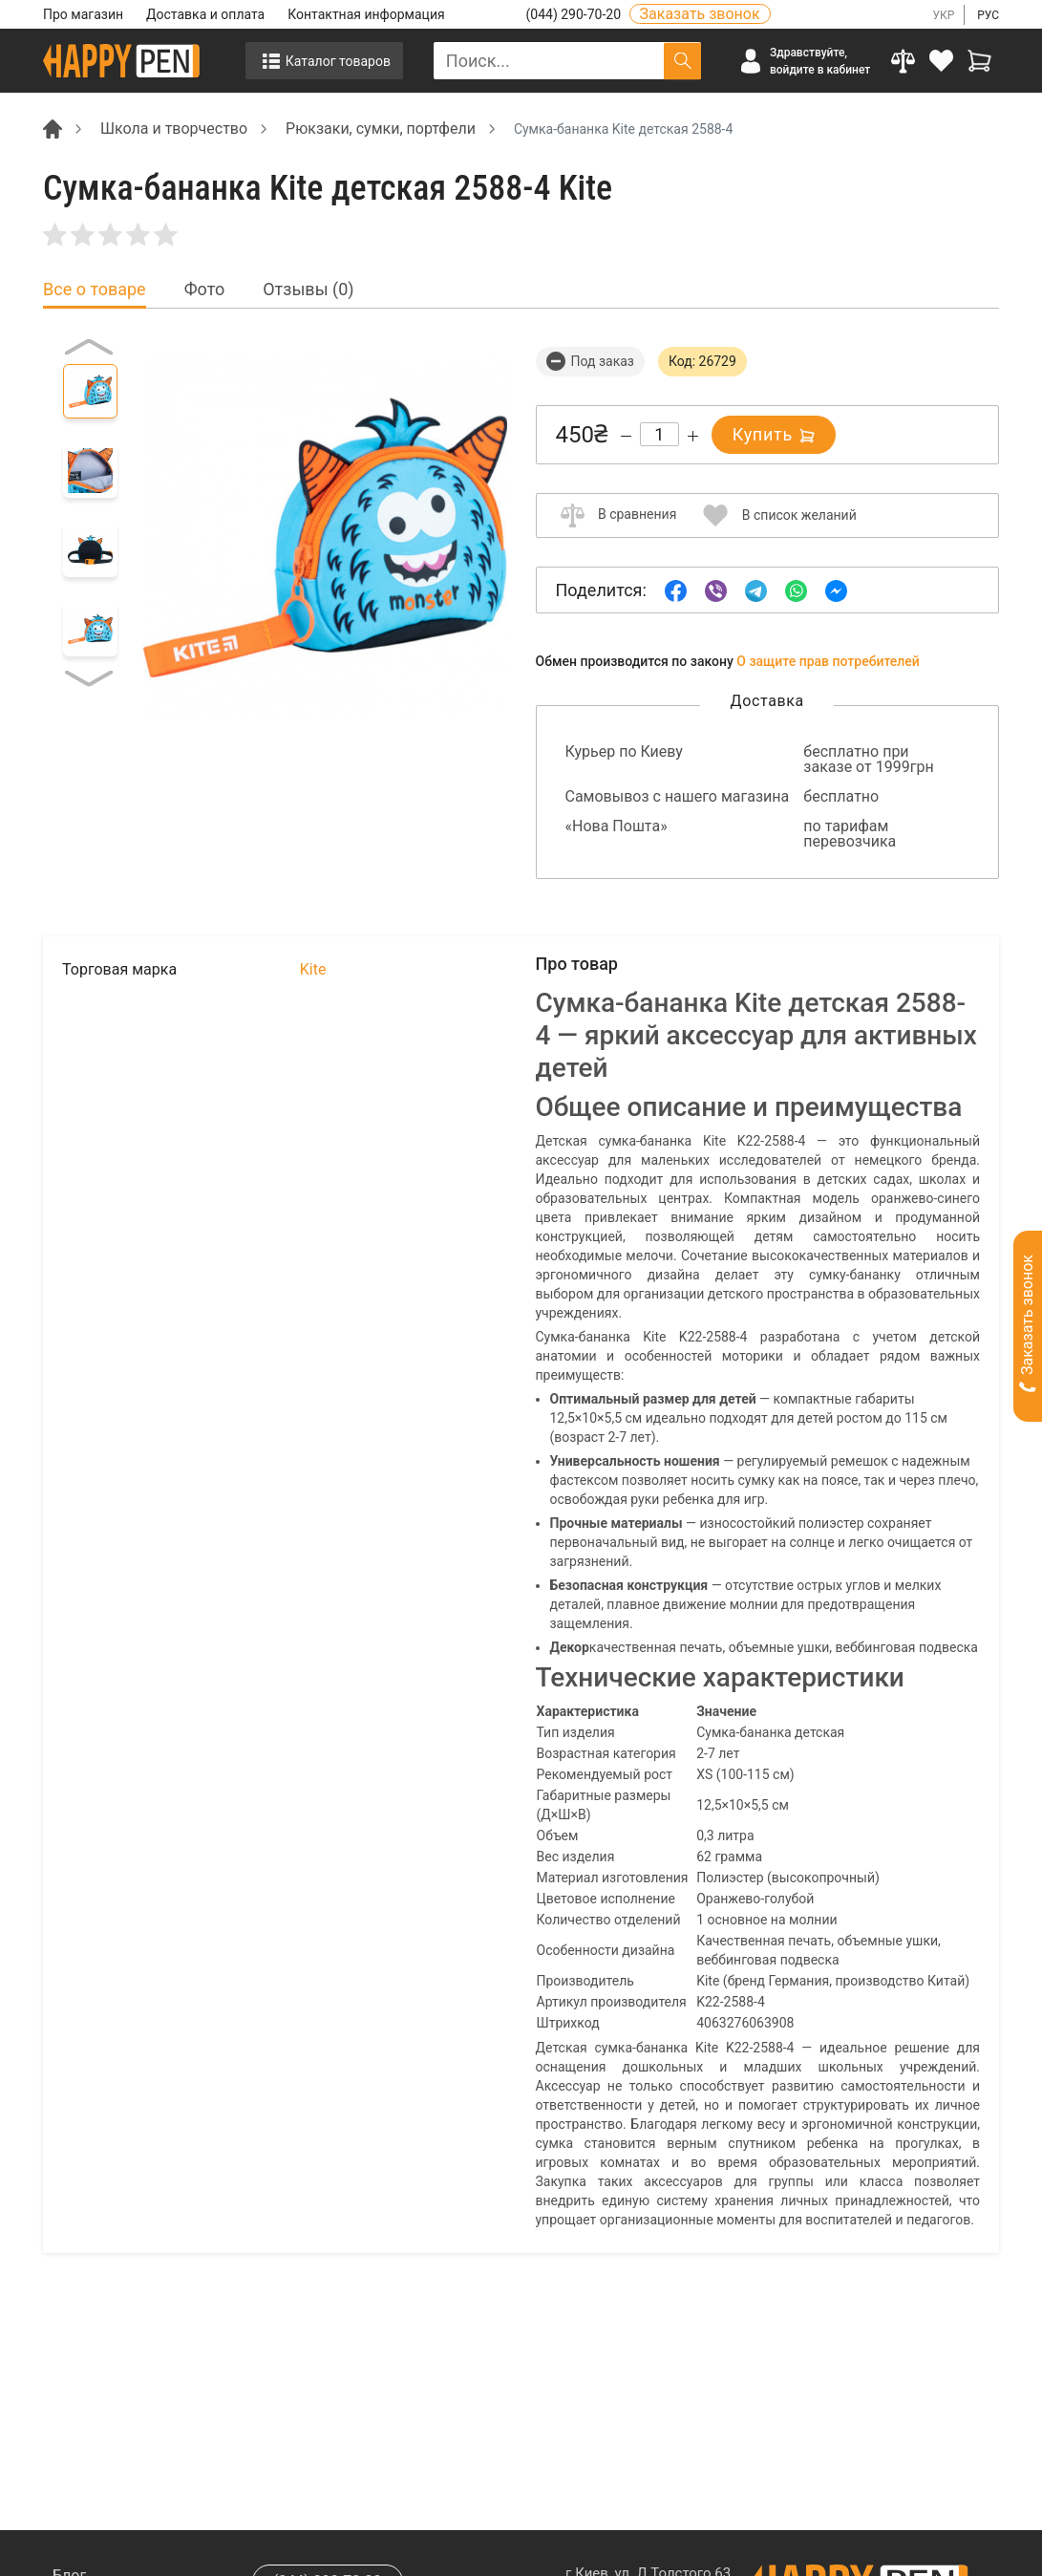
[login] (942, 61)
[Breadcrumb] (52, 127)
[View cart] (980, 61)
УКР (943, 15)
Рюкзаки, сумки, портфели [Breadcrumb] (381, 128)
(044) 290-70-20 (575, 14)
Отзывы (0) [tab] (308, 289)
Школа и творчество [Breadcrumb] (173, 128)
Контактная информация (365, 14)
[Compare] (903, 61)
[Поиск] (682, 60)
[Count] (659, 434)
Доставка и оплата (205, 14)
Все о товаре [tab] (94, 289)
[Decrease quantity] (626, 436)
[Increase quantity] (693, 436)
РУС (988, 15)
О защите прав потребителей (828, 661)
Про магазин (83, 14)
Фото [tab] (204, 289)
